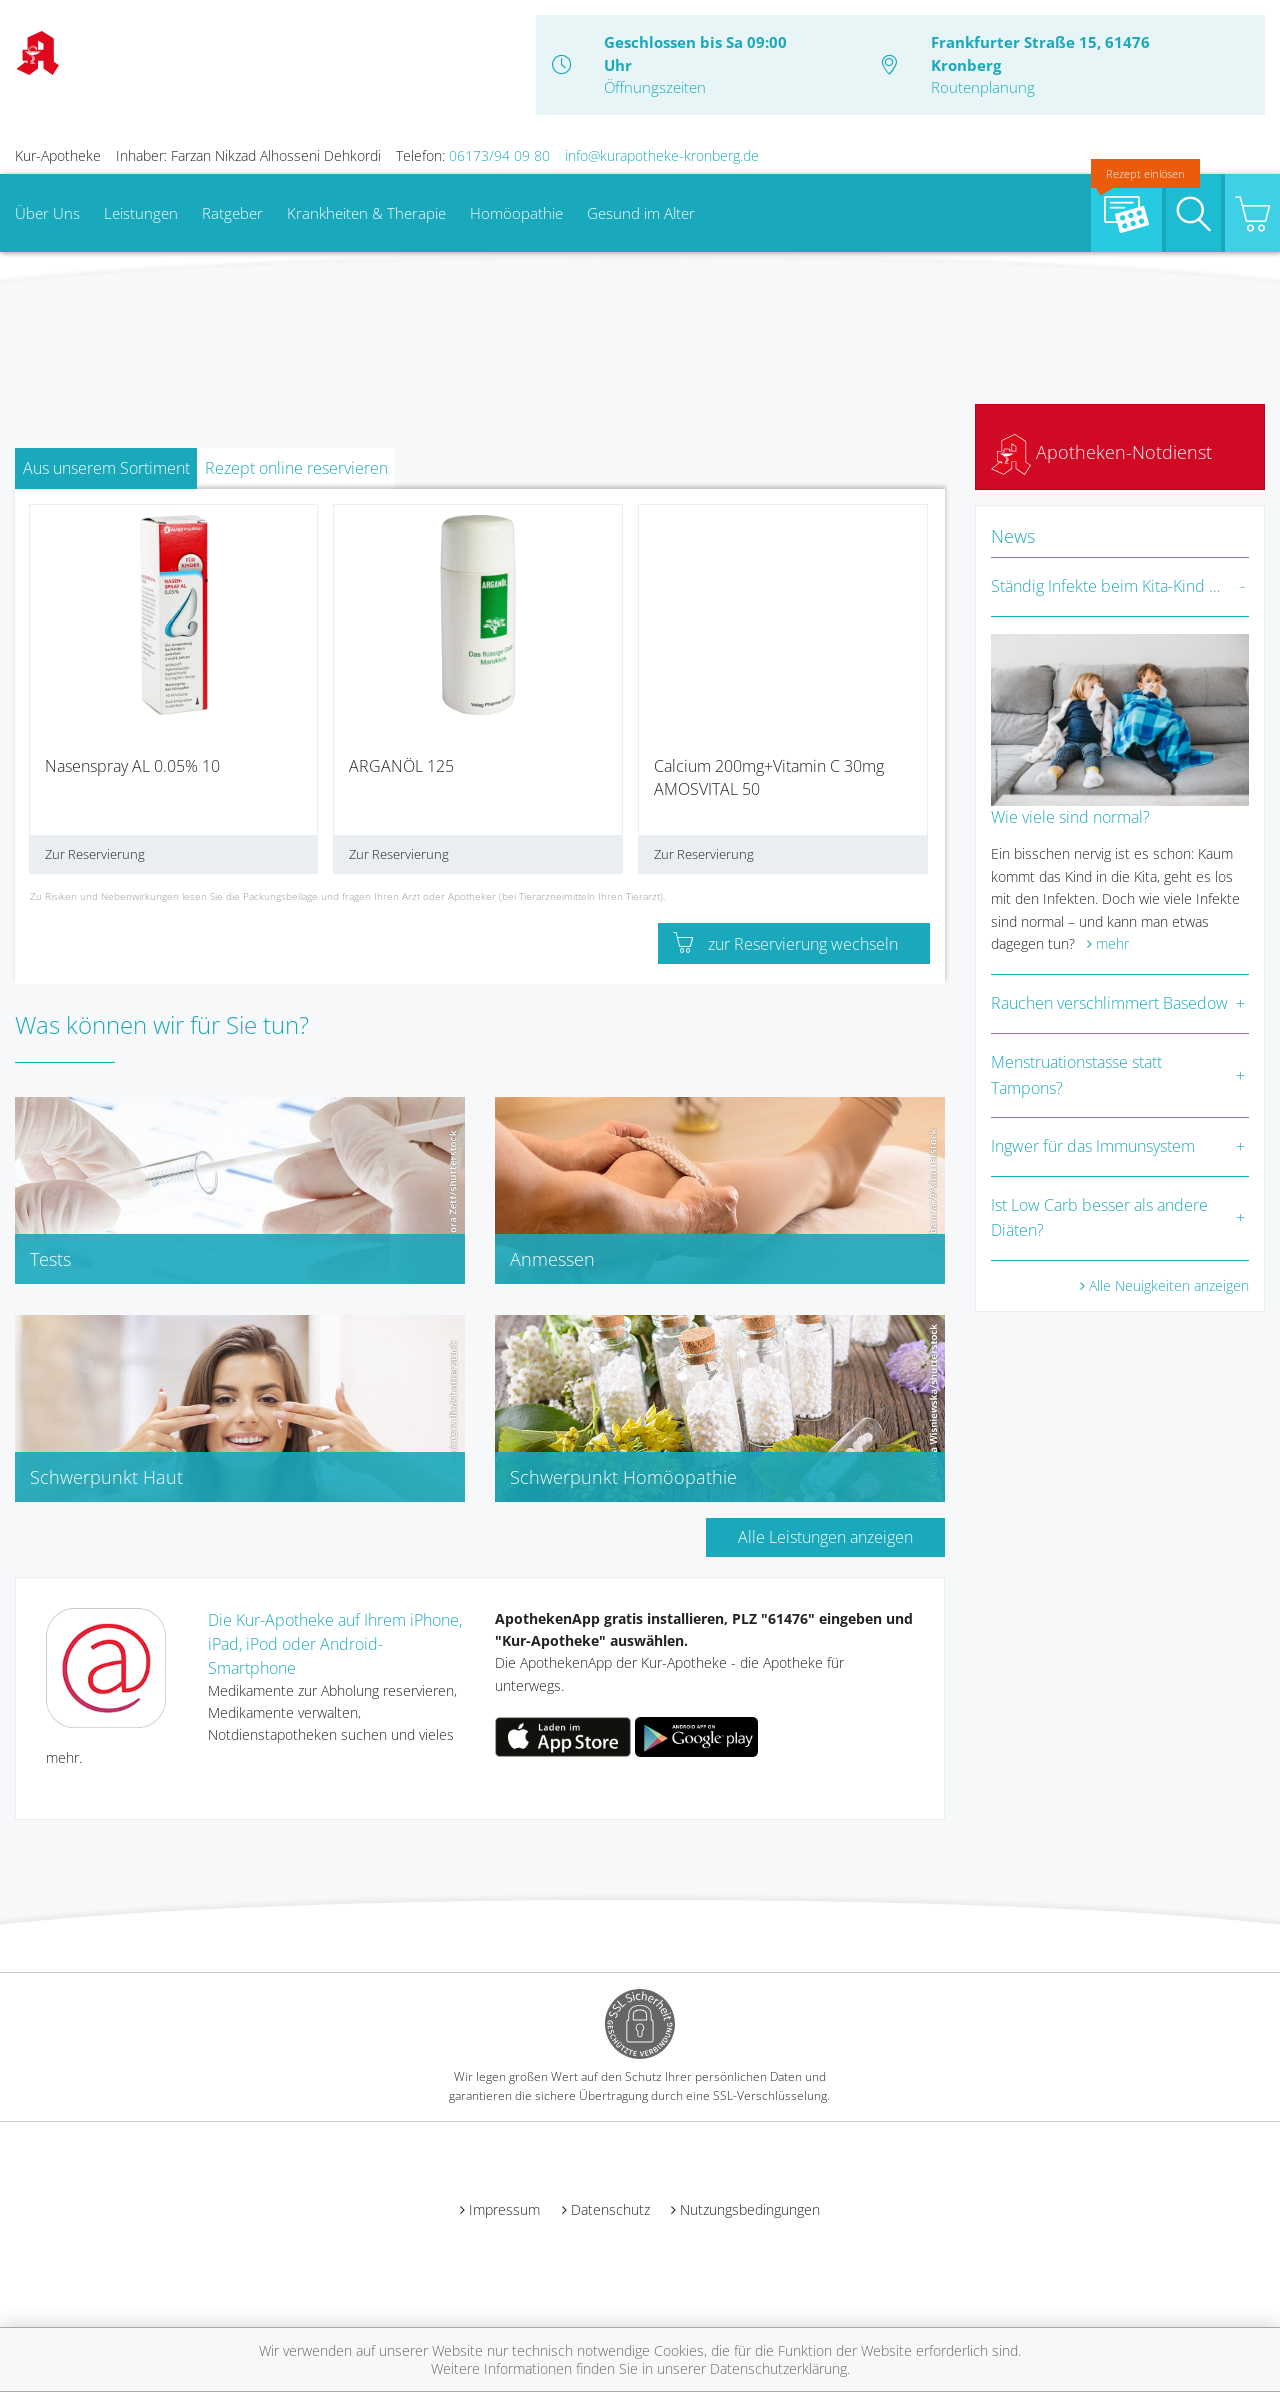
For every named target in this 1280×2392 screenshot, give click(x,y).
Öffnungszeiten (655, 87)
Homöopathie (516, 213)
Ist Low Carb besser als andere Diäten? (1099, 1218)
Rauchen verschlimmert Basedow (1109, 1003)
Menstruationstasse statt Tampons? (1076, 1075)
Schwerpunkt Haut (106, 1477)
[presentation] (43, 696)
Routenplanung (983, 87)
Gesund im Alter (641, 213)
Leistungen (141, 213)
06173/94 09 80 (499, 155)
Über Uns (47, 213)
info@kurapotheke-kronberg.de (662, 155)
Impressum (504, 2209)
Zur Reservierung (95, 854)
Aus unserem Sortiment (106, 468)
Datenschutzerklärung (778, 2368)
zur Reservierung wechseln (785, 944)
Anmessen (552, 1259)
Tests (50, 1259)
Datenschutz (610, 2209)
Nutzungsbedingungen (750, 2209)
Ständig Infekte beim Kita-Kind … (1105, 586)
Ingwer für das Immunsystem (1093, 1146)
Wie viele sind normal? (1070, 817)
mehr (1112, 943)
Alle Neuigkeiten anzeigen (1169, 1285)
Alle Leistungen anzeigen (825, 1537)
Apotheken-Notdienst (1101, 452)
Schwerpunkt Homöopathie (623, 1477)
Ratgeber (232, 213)
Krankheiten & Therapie (366, 213)
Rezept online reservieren (296, 468)
